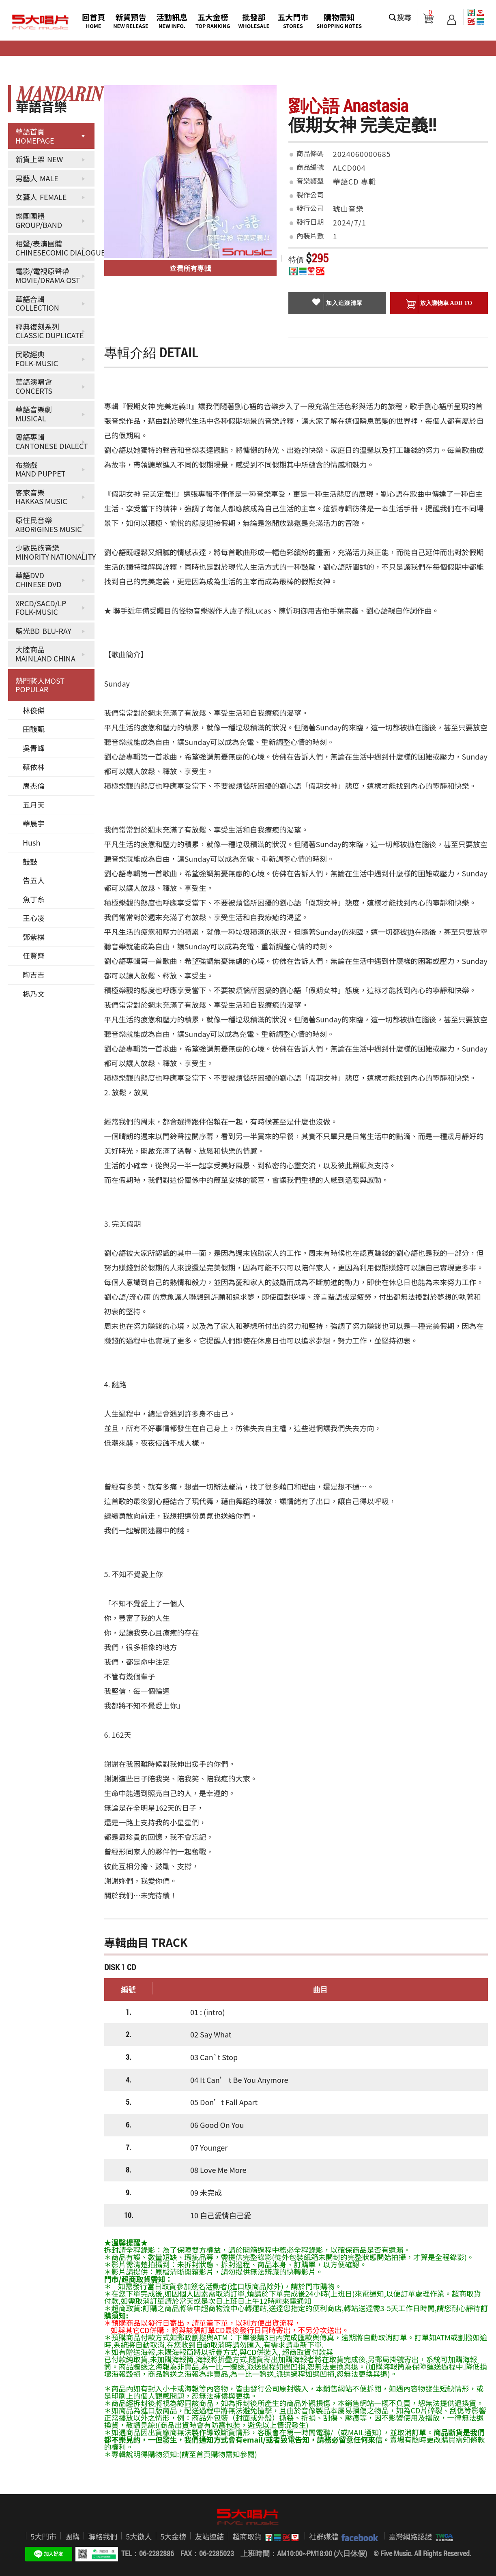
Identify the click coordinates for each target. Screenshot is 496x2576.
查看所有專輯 (190, 268)
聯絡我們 (102, 2536)
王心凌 (34, 917)
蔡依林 (34, 767)
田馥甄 (34, 728)
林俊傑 (34, 710)
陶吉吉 (34, 974)
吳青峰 (34, 748)
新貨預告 (130, 20)
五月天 (34, 804)
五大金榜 (212, 20)
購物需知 (339, 20)
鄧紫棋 (34, 937)
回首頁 (93, 20)
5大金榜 (173, 2536)
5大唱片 (40, 22)
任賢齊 (34, 955)
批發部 (254, 20)
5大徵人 (139, 2536)
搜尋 (404, 17)
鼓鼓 (30, 861)
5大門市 (43, 2536)
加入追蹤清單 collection (337, 304)
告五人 (34, 880)
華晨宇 (34, 823)
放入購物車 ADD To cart (439, 305)
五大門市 (292, 20)
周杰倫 (34, 785)
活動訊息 (172, 20)
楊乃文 (34, 993)
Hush (31, 842)
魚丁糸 (34, 899)
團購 (72, 2536)
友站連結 (209, 2536)
